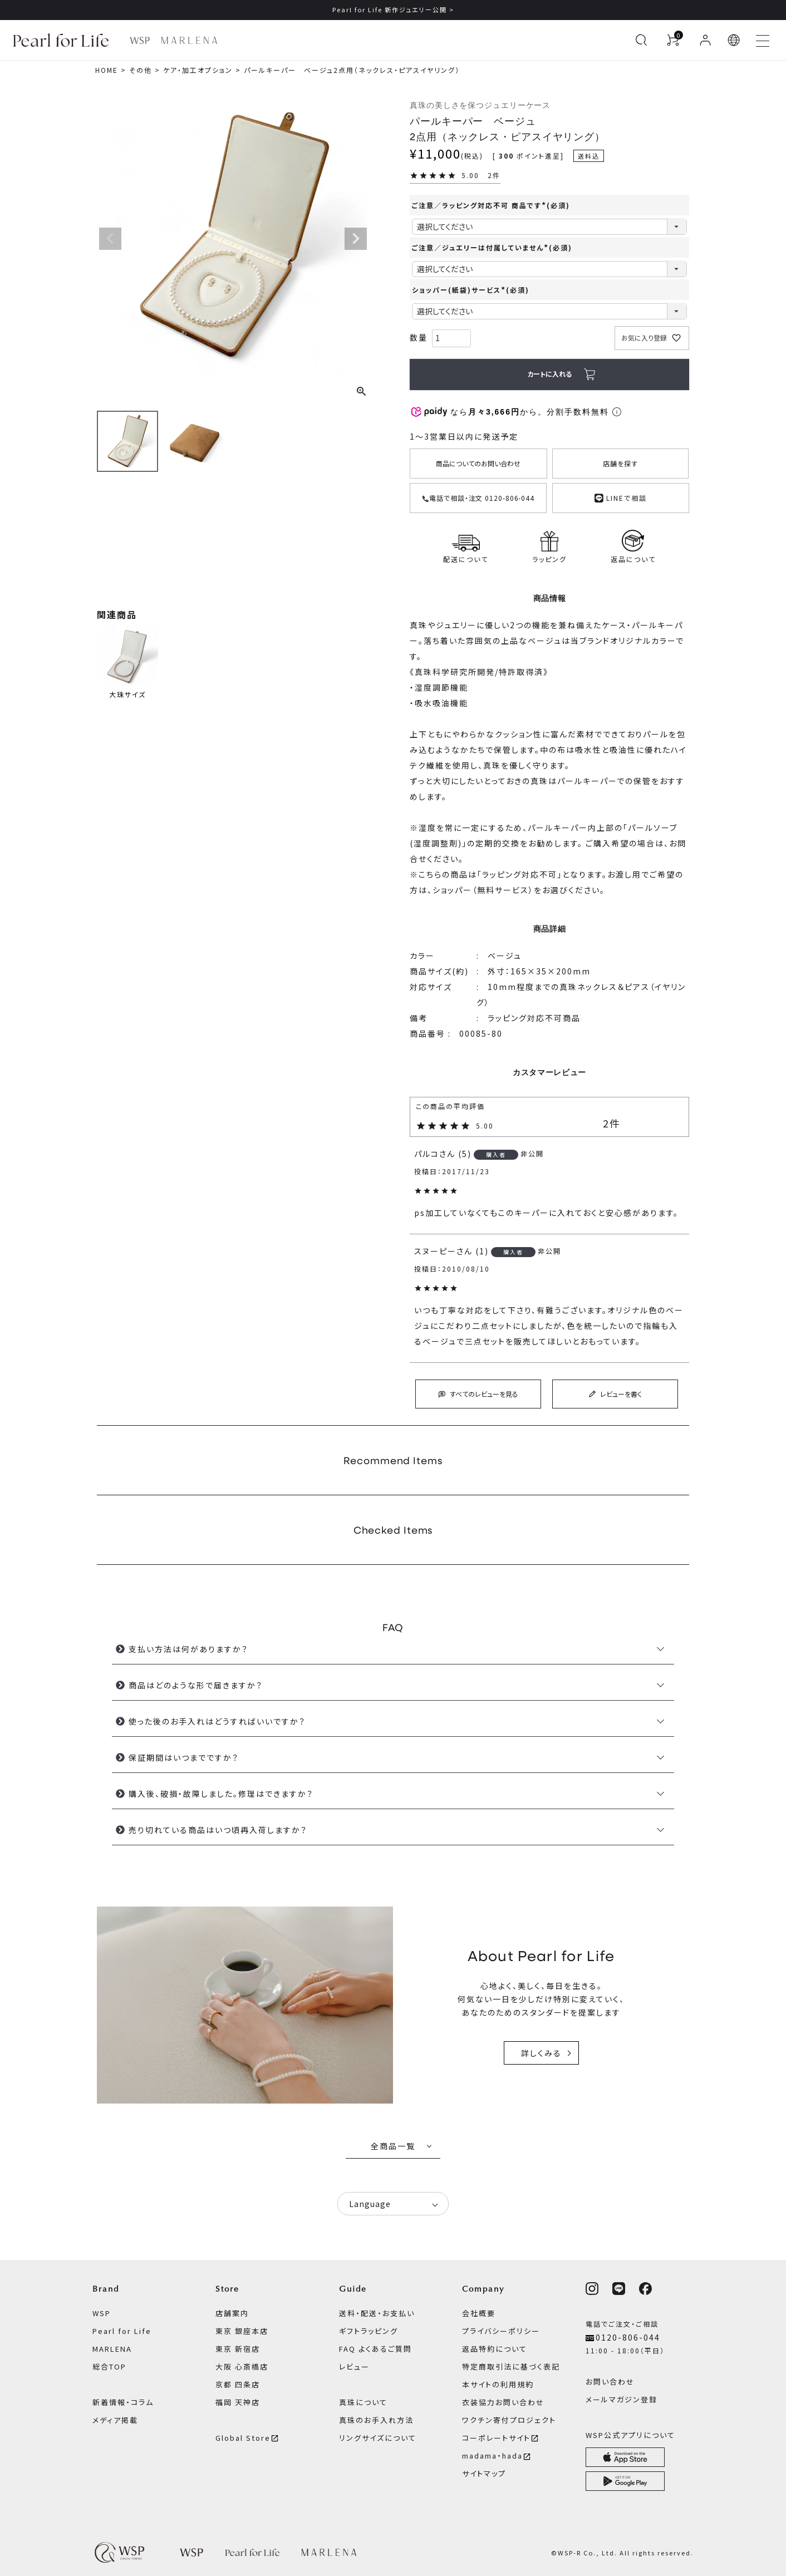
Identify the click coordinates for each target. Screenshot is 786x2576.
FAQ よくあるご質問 (375, 2348)
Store (227, 2288)
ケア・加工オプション (198, 70)
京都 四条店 (237, 2384)
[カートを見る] (673, 40)
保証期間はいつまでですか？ (184, 1757)
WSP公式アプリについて (630, 2435)
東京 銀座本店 (241, 2331)
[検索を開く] (641, 40)
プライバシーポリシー (501, 2331)
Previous (110, 239)
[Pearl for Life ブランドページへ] (63, 40)
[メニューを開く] (763, 40)
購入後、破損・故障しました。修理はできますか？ (221, 1793)
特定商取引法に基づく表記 (511, 2366)
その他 (140, 70)
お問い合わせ (610, 2381)
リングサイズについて (377, 2437)
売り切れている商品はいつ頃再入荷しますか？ (218, 1829)
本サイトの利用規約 (498, 2384)
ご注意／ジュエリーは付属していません (492, 247)
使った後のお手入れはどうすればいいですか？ (217, 1721)
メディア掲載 (115, 2420)
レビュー (354, 2366)
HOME (106, 70)
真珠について (363, 2402)
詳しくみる (541, 2052)
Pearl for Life (121, 2331)
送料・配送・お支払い (377, 2313)
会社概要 (478, 2313)
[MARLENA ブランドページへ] (189, 40)
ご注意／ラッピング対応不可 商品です (491, 205)
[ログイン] (705, 40)
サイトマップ (484, 2473)
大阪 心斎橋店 (241, 2366)
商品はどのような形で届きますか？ (196, 1685)
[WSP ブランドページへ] (139, 40)
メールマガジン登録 (621, 2399)
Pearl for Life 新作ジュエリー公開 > (393, 9)
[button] (734, 40)
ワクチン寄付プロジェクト (509, 2420)
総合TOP (109, 2366)
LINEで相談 (621, 496)
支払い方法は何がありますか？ (188, 1648)
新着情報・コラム (123, 2402)
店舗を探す (620, 463)
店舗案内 (232, 2313)
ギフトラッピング (368, 2331)
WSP (101, 2313)
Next (356, 239)
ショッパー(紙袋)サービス (470, 289)
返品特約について (494, 2348)
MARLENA (112, 2348)
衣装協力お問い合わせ (503, 2402)
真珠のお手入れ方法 (376, 2420)
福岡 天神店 (237, 2402)
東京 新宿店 (237, 2348)
